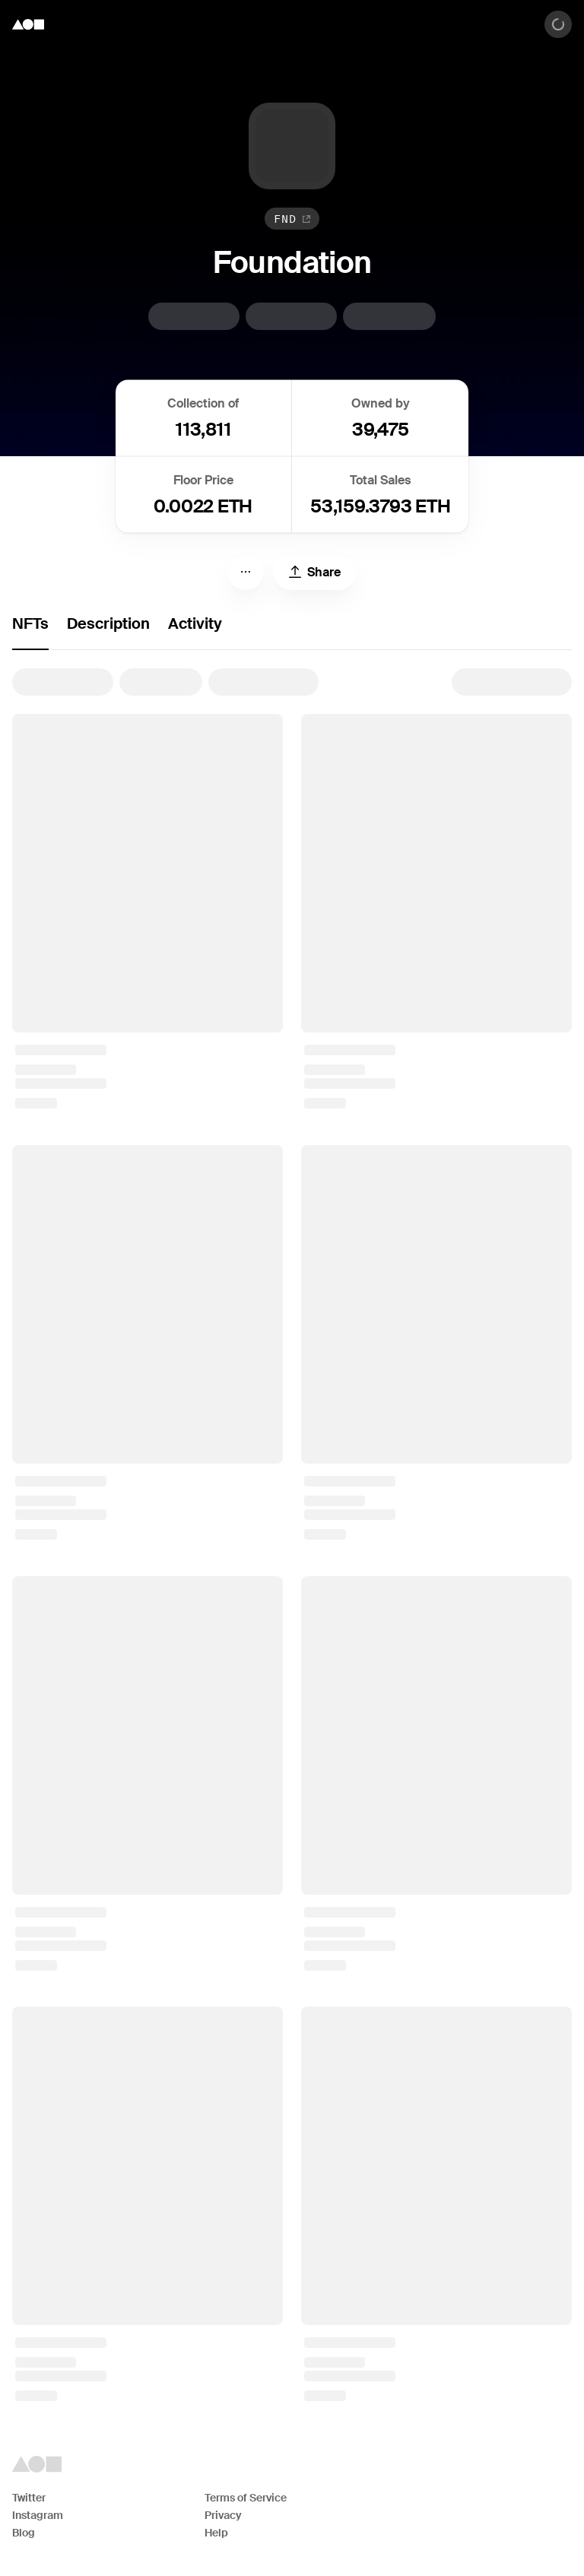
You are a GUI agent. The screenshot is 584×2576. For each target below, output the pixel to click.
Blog (23, 2533)
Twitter (29, 2498)
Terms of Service (246, 2498)
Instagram (37, 2515)
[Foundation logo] (28, 24)
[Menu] (245, 572)
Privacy (223, 2515)
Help (216, 2533)
